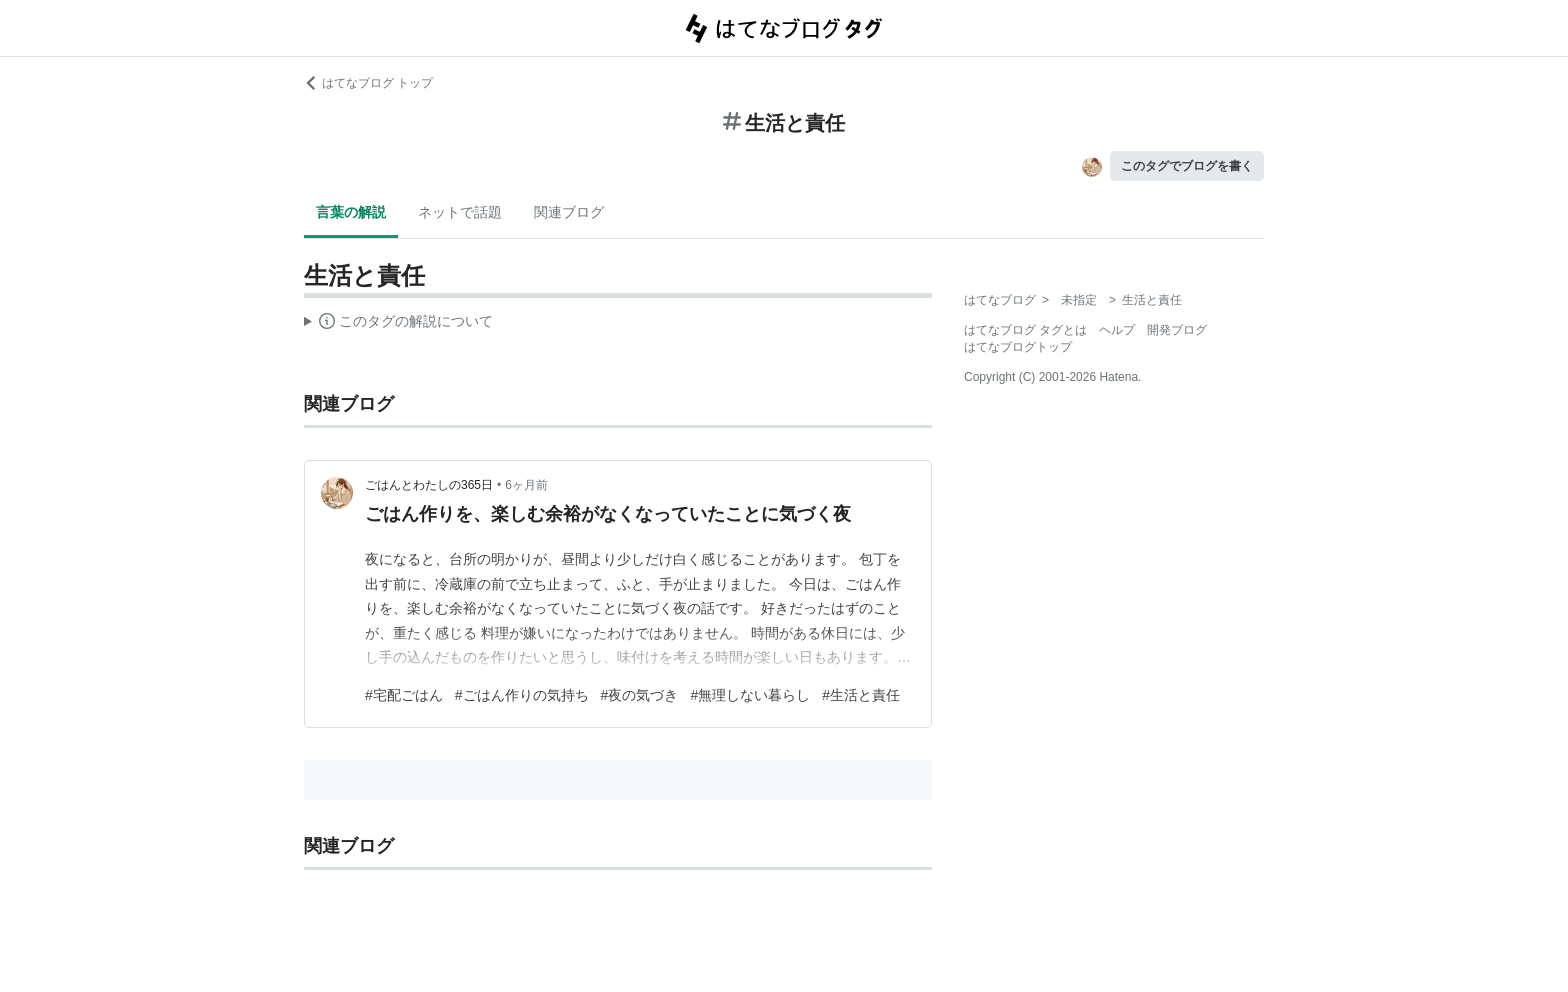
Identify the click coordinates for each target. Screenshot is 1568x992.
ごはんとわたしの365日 (429, 485)
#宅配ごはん (404, 695)
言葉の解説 (351, 212)
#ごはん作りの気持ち (522, 695)
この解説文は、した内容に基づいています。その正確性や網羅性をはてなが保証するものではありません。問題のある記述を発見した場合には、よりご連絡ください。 (398, 324)
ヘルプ (1117, 330)
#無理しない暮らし (750, 695)
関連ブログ (569, 212)
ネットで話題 (460, 212)
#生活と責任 (861, 695)
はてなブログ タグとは (1025, 330)
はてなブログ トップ (368, 83)
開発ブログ (1177, 330)
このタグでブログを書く (1187, 166)
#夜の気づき (640, 695)
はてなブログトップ (1018, 347)
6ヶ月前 (526, 485)
